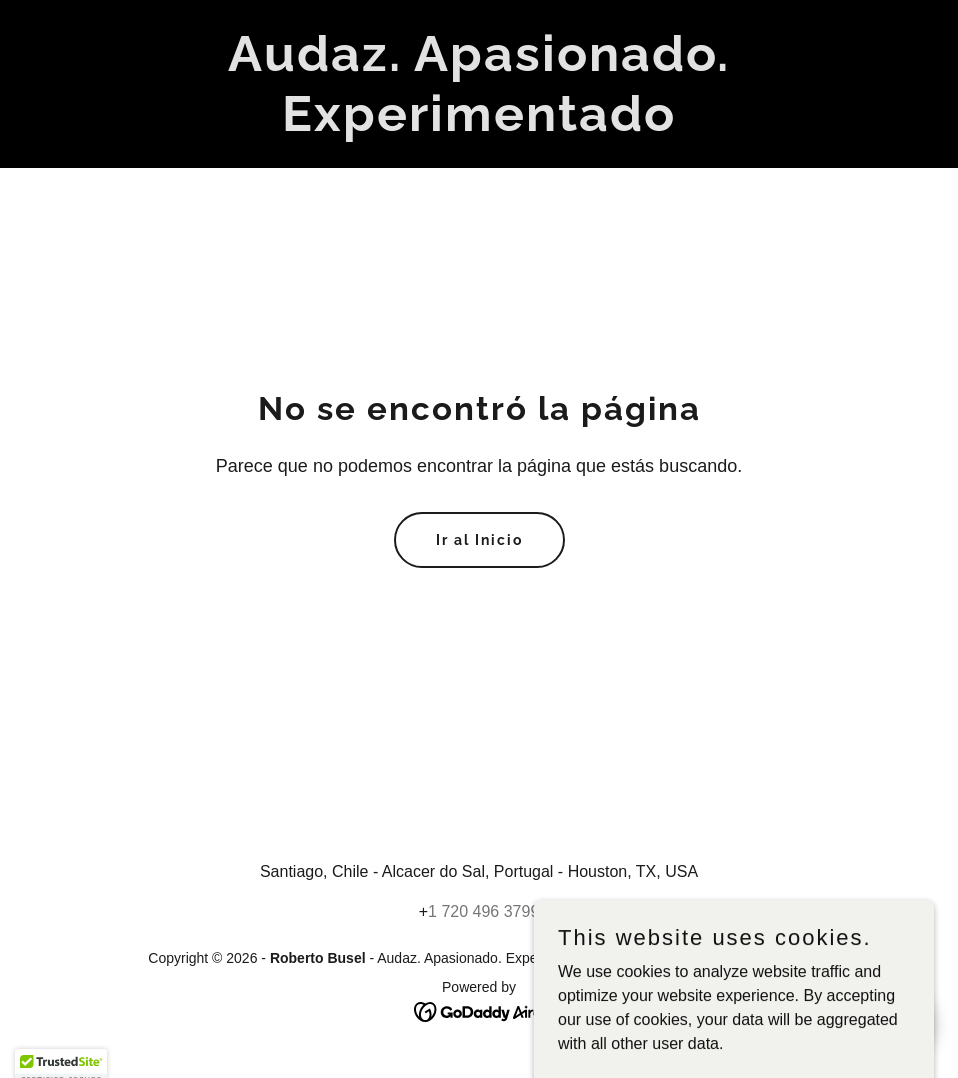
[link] (479, 125)
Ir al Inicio (479, 540)
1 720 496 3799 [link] (483, 911)
